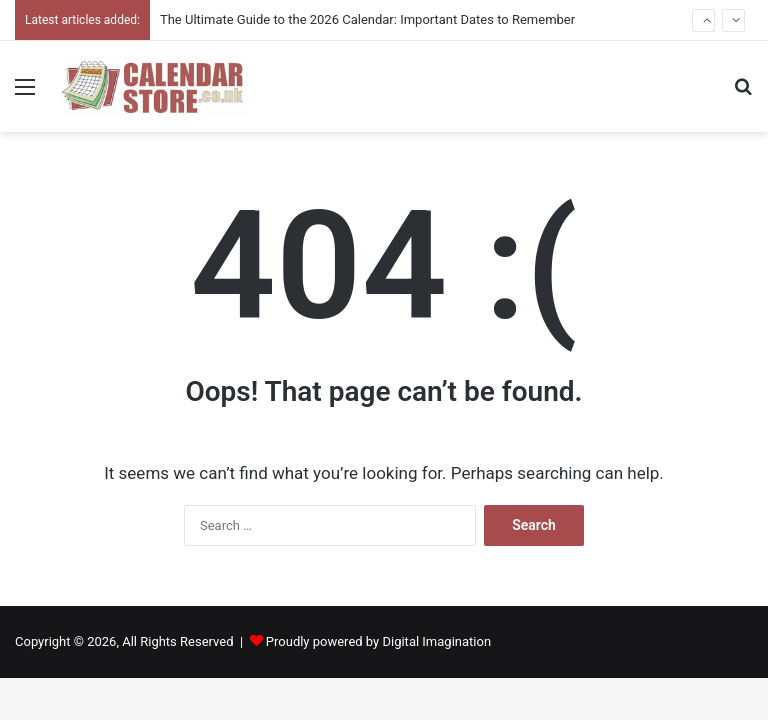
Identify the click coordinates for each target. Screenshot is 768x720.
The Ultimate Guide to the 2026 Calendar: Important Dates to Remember (367, 19)
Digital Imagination (436, 641)
